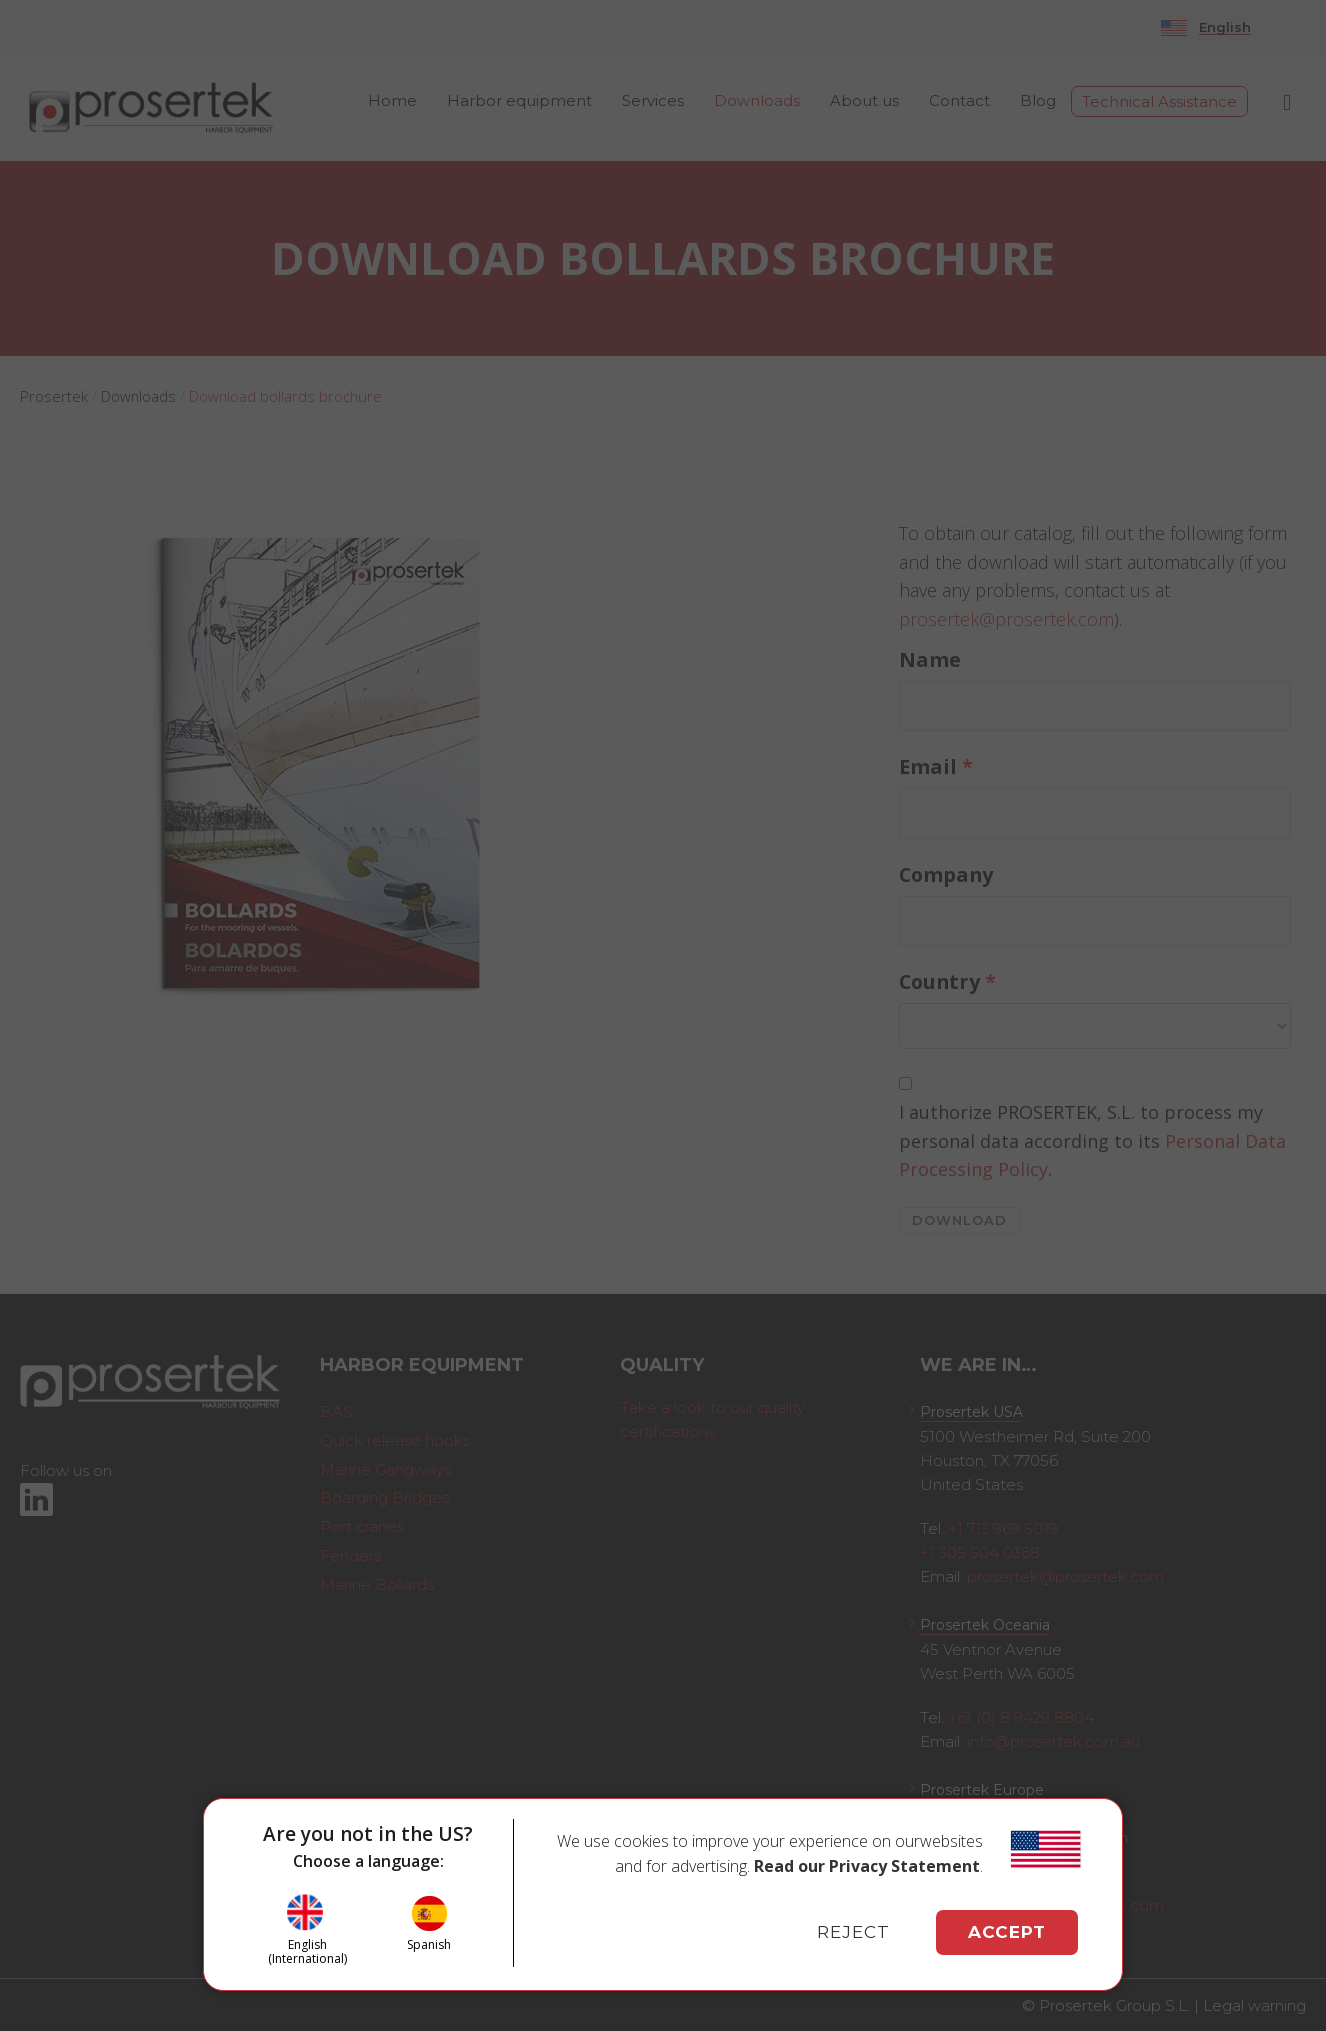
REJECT (853, 1932)
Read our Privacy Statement (867, 1866)
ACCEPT (1007, 1932)
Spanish (429, 1944)
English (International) (307, 1951)
